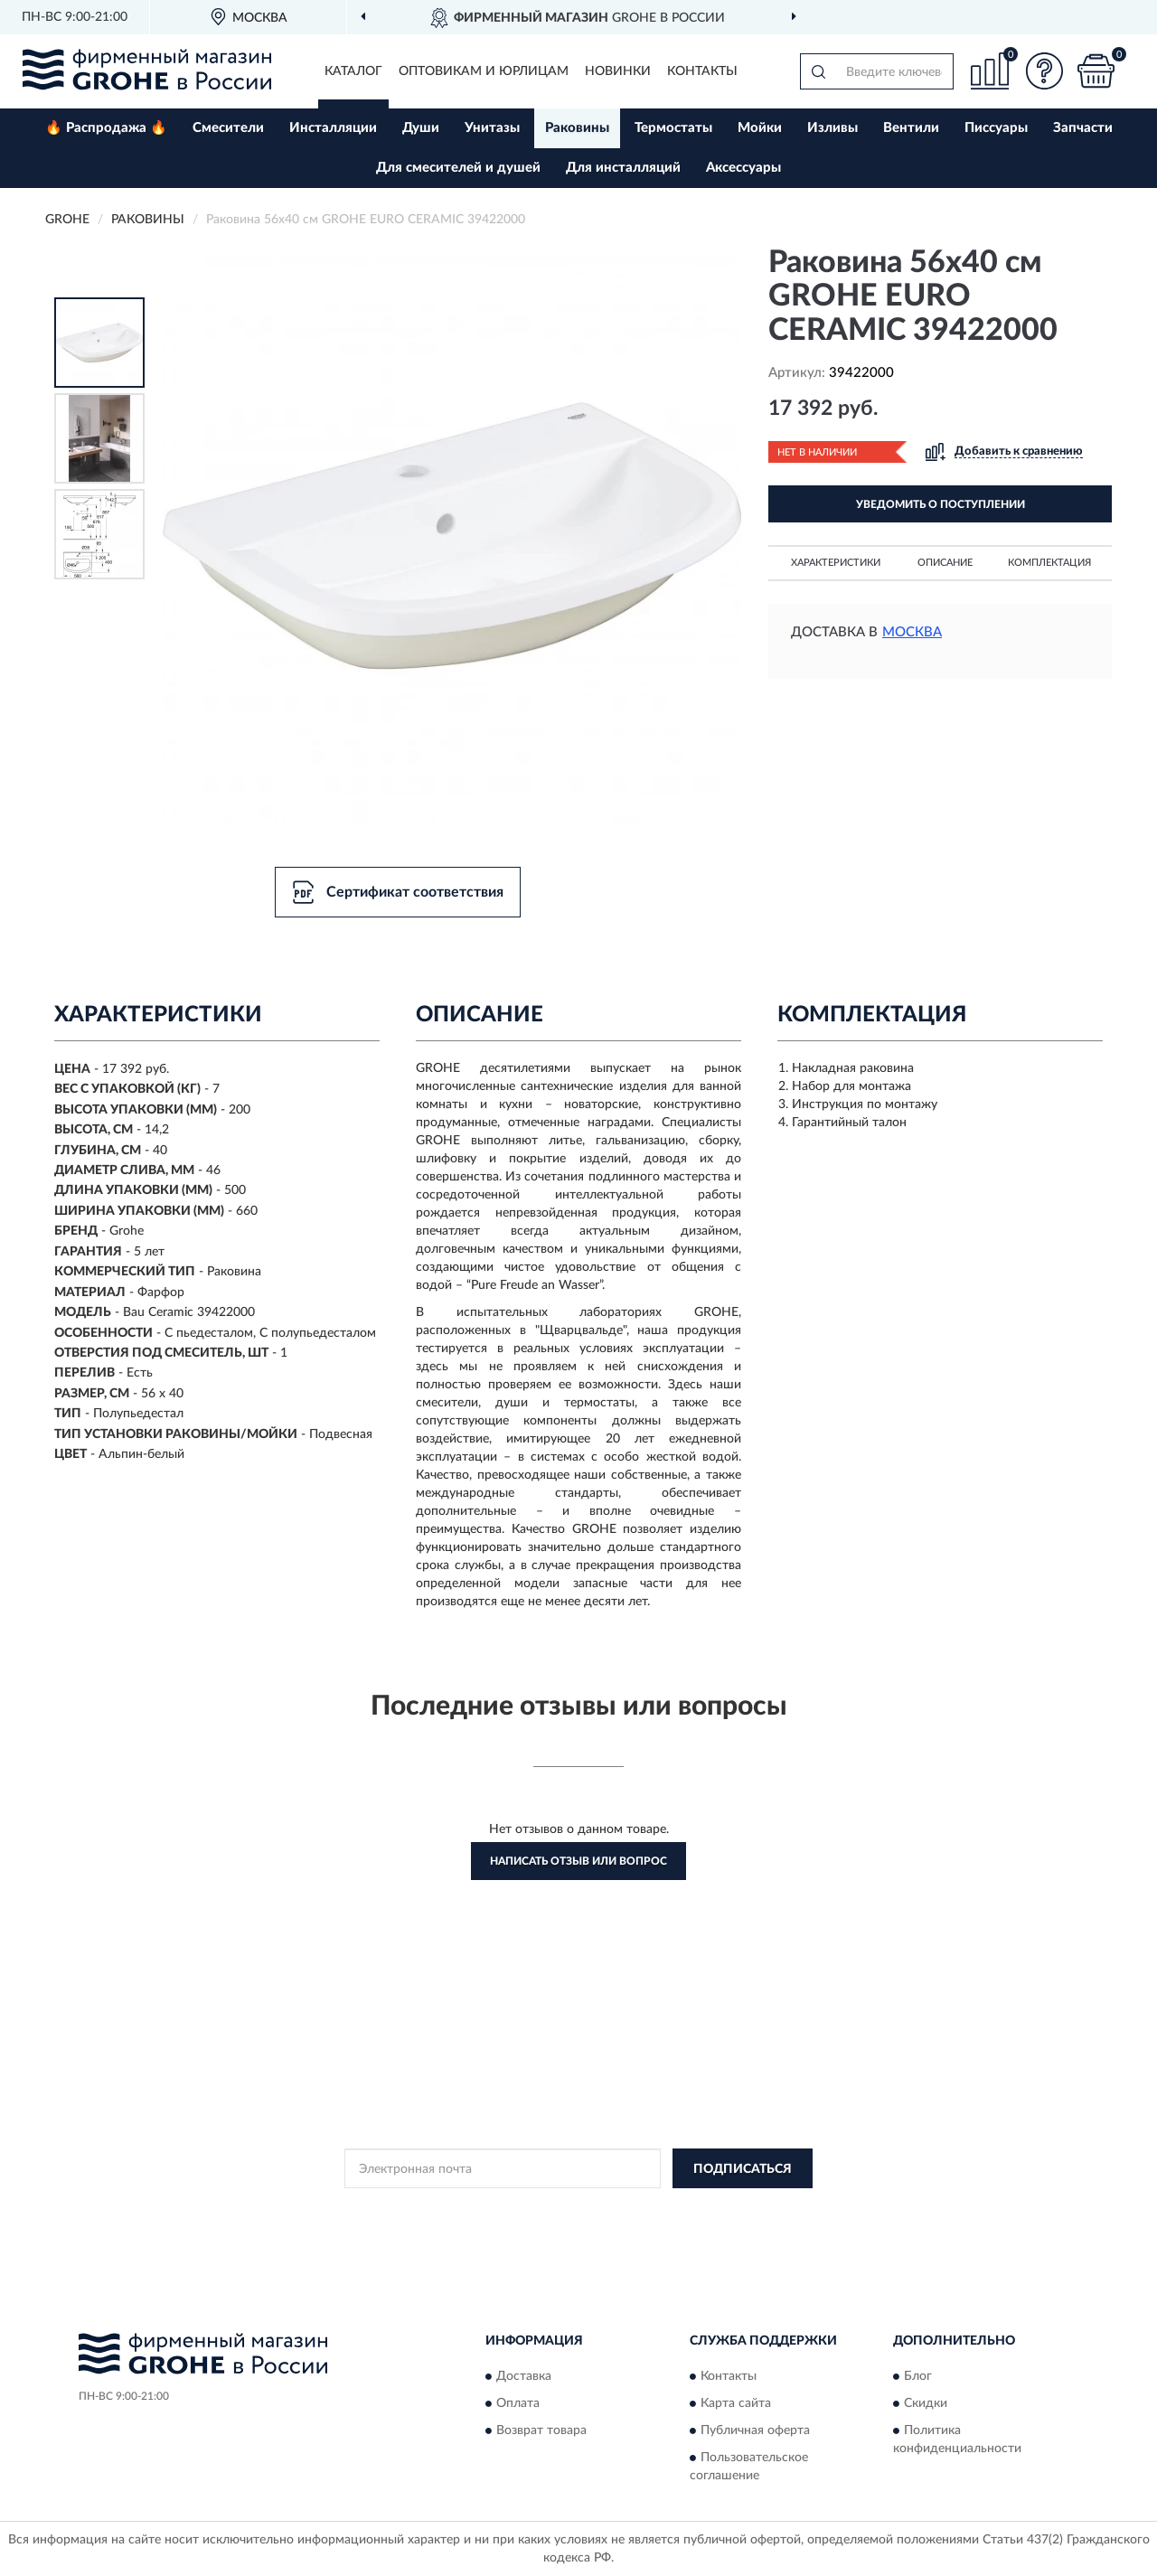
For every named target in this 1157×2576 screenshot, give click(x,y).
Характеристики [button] (835, 563)
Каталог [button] (353, 71)
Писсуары (996, 128)
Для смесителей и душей (458, 167)
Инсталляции (333, 128)
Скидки (925, 2403)
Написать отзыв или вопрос (578, 1861)
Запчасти (1083, 128)
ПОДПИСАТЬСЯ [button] (742, 2169)
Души (420, 128)
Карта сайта (736, 2403)
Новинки (618, 71)
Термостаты (673, 128)
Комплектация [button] (1049, 563)
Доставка (523, 2376)
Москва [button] (912, 632)
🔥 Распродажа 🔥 (106, 128)
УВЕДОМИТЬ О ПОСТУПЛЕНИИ (940, 504)
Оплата (518, 2403)
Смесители (228, 128)
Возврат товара (541, 2430)
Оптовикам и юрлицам (484, 71)
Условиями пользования (738, 2209)
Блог (918, 2376)
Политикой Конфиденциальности (579, 2209)
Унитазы (492, 128)
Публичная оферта (755, 2430)
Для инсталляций (623, 167)
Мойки (760, 128)
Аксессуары (743, 167)
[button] (1044, 70)
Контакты (702, 71)
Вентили (911, 128)
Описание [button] (945, 563)
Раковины (577, 128)
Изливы (832, 128)
